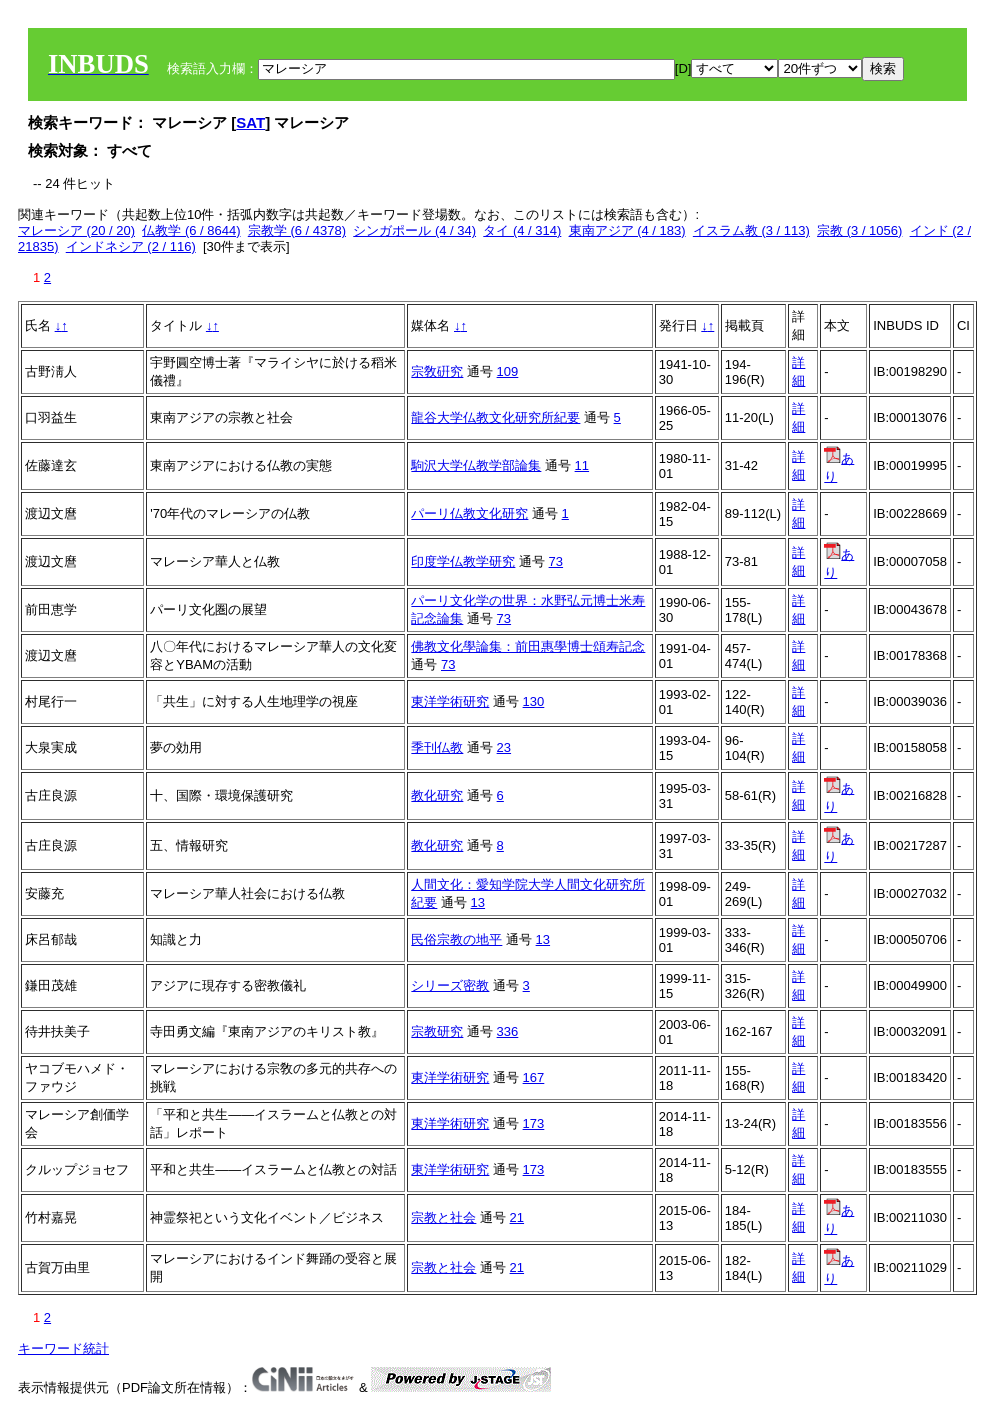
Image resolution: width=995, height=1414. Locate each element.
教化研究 (437, 795)
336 (508, 1031)
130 (534, 701)
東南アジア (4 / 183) (627, 230)
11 (582, 465)
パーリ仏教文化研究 (469, 513)
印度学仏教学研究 (463, 561)
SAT (250, 122)
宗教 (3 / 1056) (859, 230)
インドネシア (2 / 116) (131, 246)
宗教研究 (437, 1031)
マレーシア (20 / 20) (76, 230)
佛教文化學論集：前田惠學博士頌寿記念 (528, 646)
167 (534, 1077)
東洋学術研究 (450, 701)
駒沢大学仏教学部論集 (476, 465)
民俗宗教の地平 (456, 939)
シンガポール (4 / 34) (414, 230)
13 (478, 902)
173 (534, 1123)
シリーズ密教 (450, 985)
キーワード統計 (63, 1348)
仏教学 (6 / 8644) (191, 230)
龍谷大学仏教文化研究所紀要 (495, 417)
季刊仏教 (437, 747)
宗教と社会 (443, 1217)
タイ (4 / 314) (522, 230)
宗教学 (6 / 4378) (297, 230)
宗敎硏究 (437, 371)
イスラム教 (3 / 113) (751, 230)
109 (508, 371)
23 (504, 747)
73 (556, 561)
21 (517, 1217)
